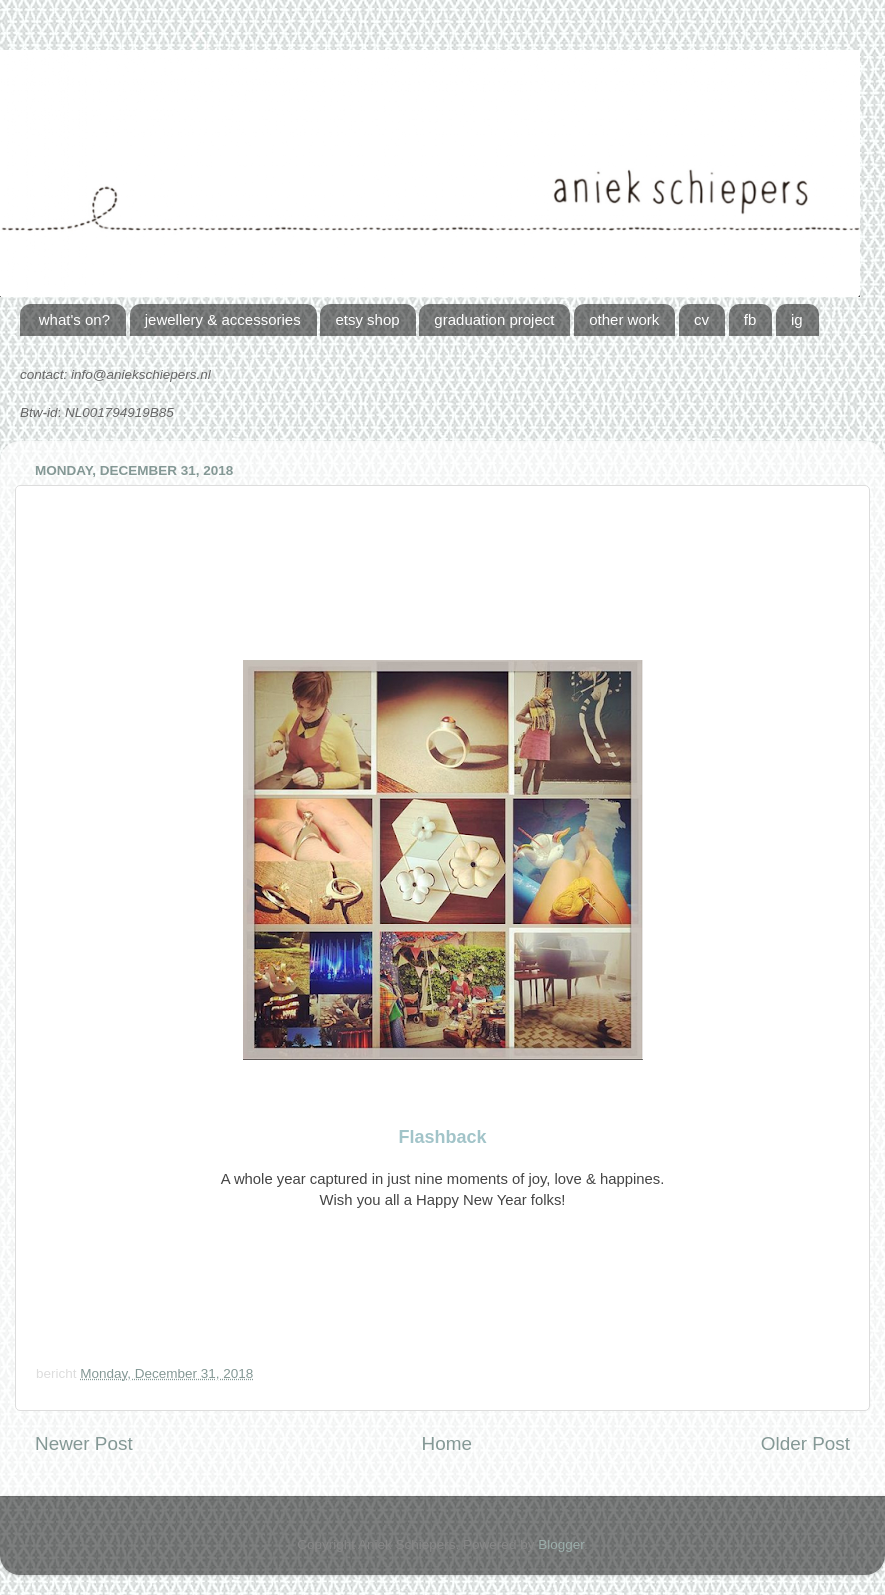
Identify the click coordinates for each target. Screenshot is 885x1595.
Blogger (561, 1544)
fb (750, 319)
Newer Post (84, 1443)
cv (701, 319)
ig (797, 319)
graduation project (494, 319)
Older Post (805, 1443)
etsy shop (367, 319)
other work (624, 319)
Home (447, 1443)
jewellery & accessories (223, 319)
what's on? (74, 319)
